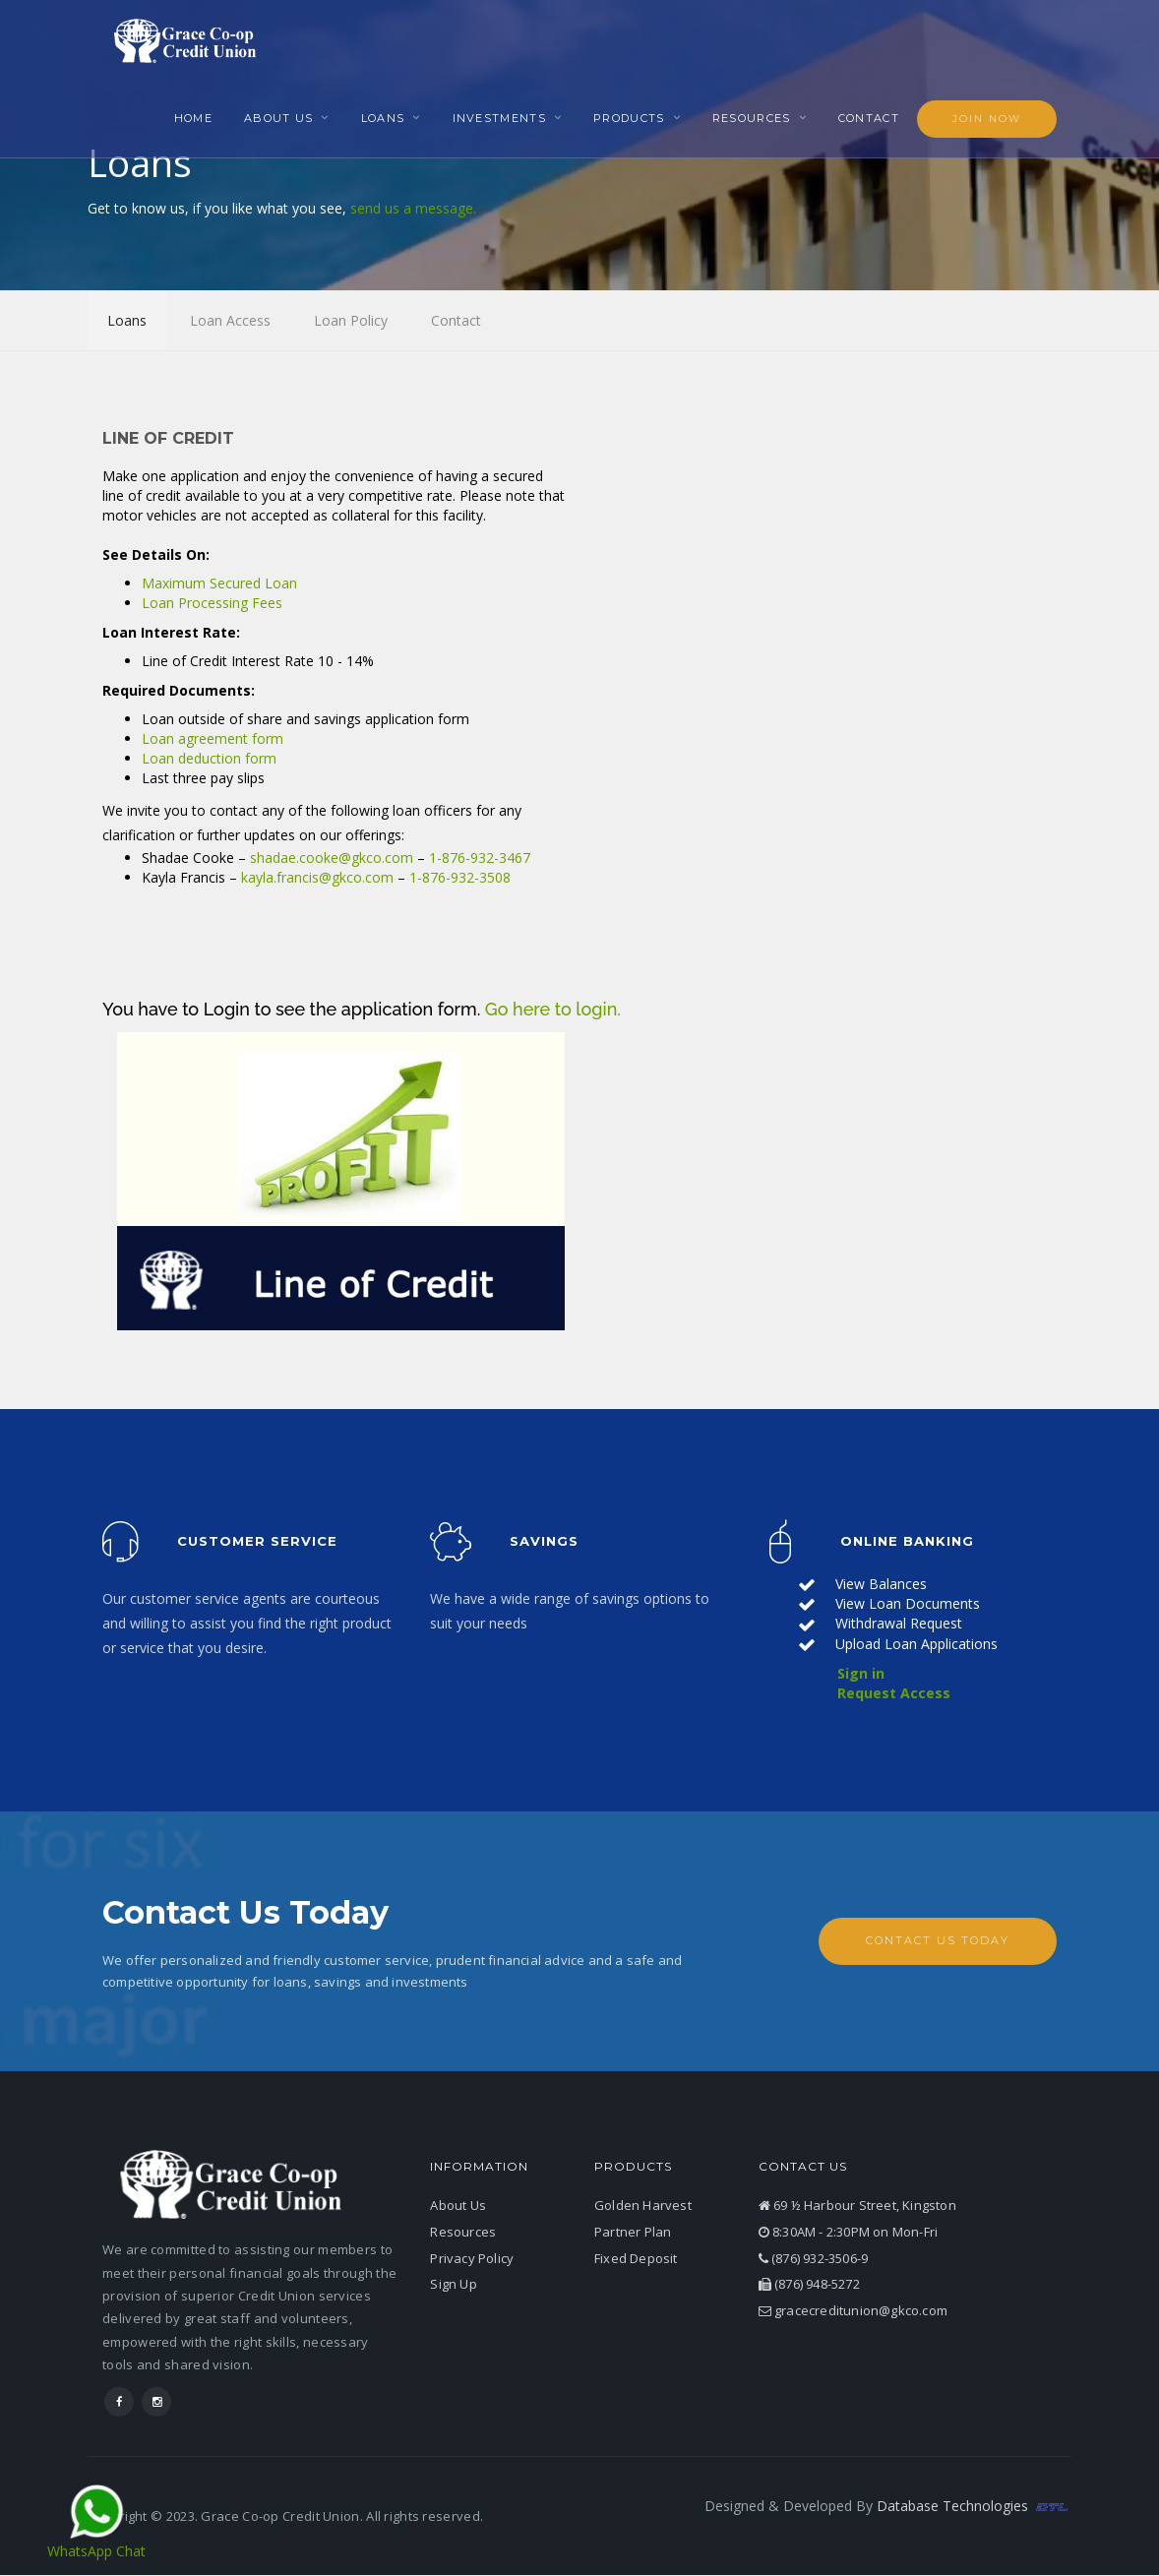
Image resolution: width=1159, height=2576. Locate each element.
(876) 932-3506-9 (814, 2259)
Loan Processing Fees (212, 604)
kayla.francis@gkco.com (317, 878)
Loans (383, 118)
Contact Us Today (937, 1942)
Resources (751, 118)
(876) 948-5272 (809, 2286)
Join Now (986, 118)
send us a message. (413, 208)
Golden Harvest (643, 2207)
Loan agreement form (212, 740)
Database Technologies (974, 2506)
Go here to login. (553, 1010)
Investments (499, 118)
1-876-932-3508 (460, 878)
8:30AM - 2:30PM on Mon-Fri (849, 2232)
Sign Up (453, 2286)
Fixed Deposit (636, 2259)
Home (193, 118)
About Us (278, 118)
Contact (868, 118)
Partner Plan (632, 2232)
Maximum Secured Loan (219, 585)
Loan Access (230, 319)
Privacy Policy (472, 2259)
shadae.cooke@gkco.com (331, 858)
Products (628, 118)
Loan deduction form (209, 760)
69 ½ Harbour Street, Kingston (857, 2207)
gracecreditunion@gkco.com (853, 2311)
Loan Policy (351, 319)
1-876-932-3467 (479, 858)
